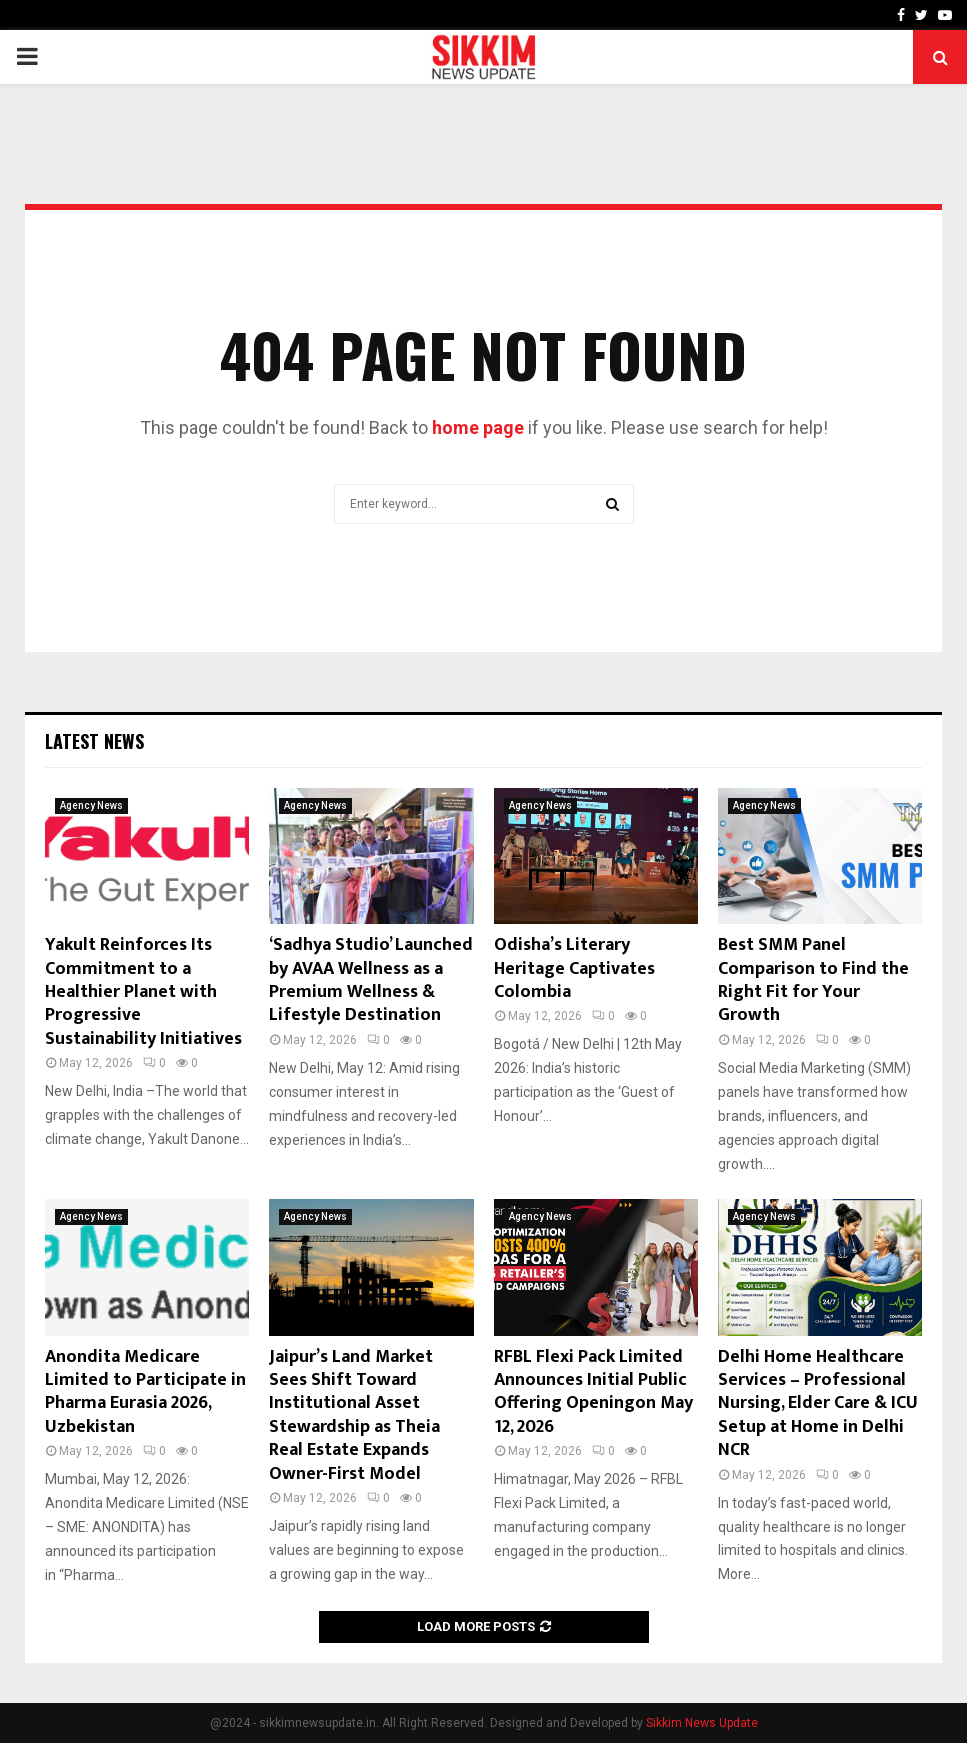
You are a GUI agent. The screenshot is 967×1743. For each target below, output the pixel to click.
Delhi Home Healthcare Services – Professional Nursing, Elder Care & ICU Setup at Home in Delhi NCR (818, 1404)
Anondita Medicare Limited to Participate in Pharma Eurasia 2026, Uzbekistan (145, 1392)
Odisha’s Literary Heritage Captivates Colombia (574, 968)
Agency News (91, 805)
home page (478, 427)
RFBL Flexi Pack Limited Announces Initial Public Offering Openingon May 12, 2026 (593, 1392)
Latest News (94, 741)
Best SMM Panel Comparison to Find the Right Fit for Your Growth (813, 980)
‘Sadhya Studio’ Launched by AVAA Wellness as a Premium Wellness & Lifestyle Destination (371, 980)
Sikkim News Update (702, 1723)
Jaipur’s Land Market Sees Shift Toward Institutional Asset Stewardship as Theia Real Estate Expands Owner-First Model (354, 1415)
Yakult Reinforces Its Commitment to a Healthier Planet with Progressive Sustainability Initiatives (143, 992)
